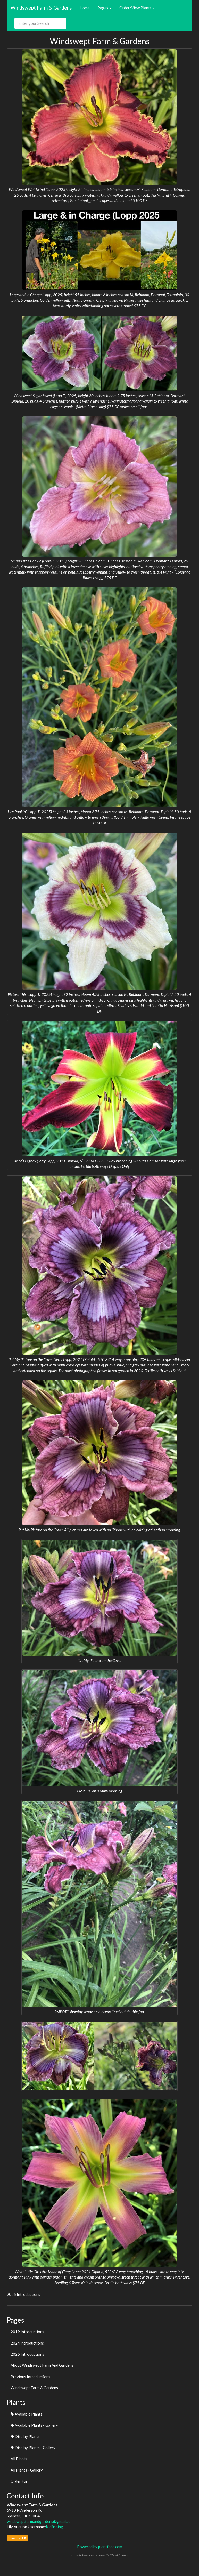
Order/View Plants (137, 7)
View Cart (17, 2538)
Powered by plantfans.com (99, 2546)
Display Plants (25, 2436)
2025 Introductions (27, 2354)
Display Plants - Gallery (33, 2447)
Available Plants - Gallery (34, 2425)
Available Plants (26, 2414)
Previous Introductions (30, 2376)
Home (85, 7)
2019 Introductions (27, 2331)
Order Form (20, 2481)
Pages (104, 7)
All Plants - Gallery (27, 2470)
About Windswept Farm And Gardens (42, 2365)
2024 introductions (27, 2343)
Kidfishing (54, 2526)
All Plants (19, 2458)
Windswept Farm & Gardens (41, 8)
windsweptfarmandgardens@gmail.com (40, 2521)
